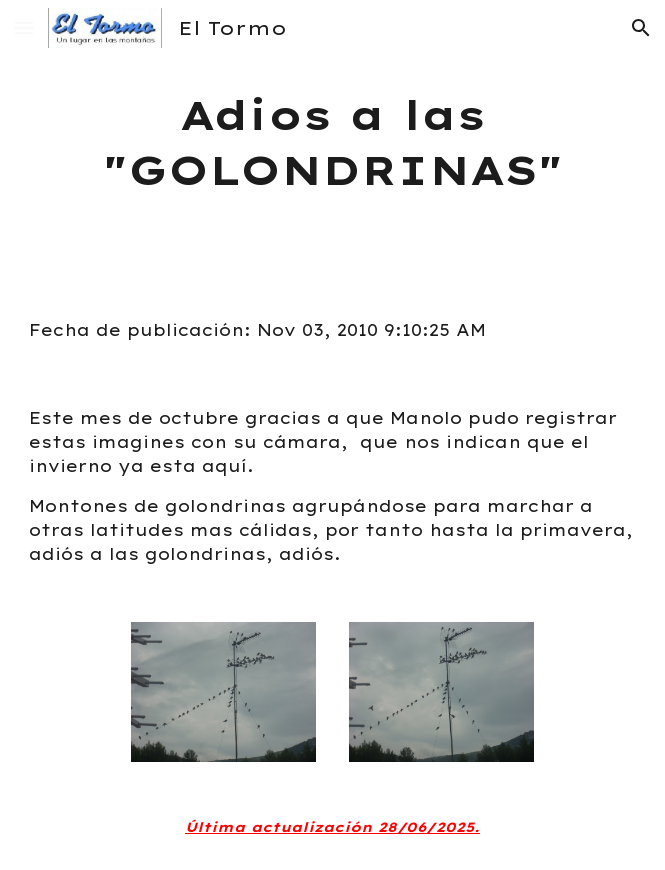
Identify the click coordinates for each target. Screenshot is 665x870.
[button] (24, 27)
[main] (332, 143)
